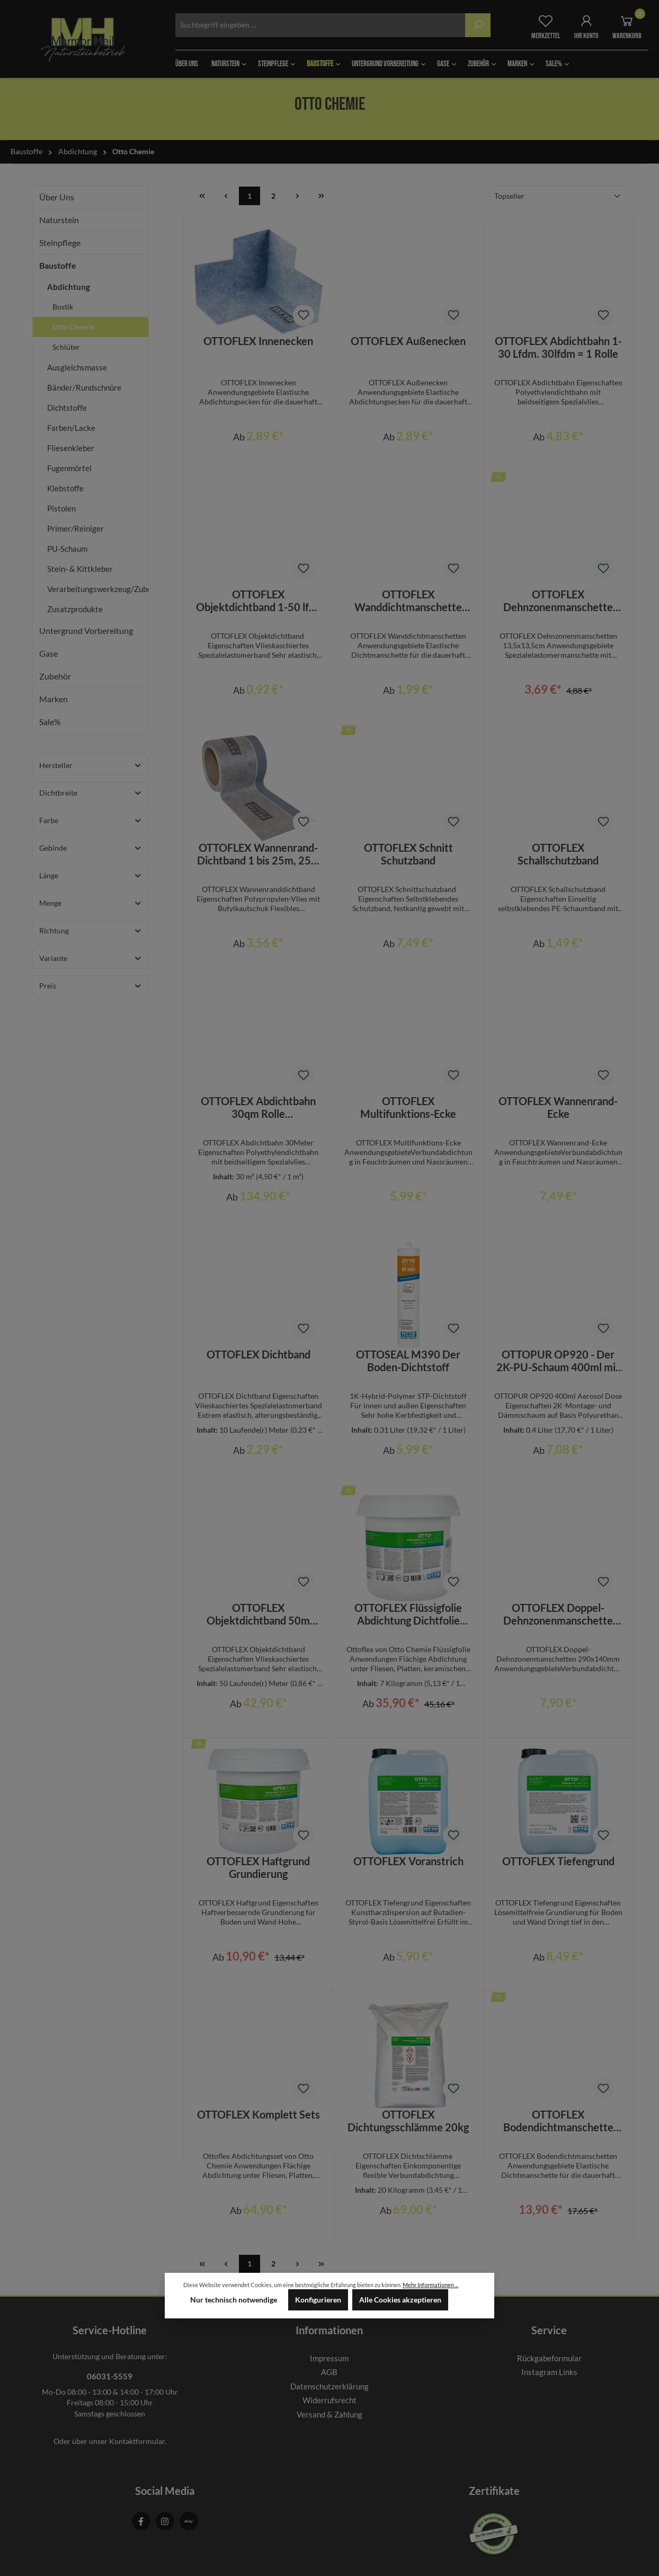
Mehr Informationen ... (430, 2284)
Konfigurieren (318, 2300)
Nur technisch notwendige (233, 2300)
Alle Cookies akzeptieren (400, 2300)
